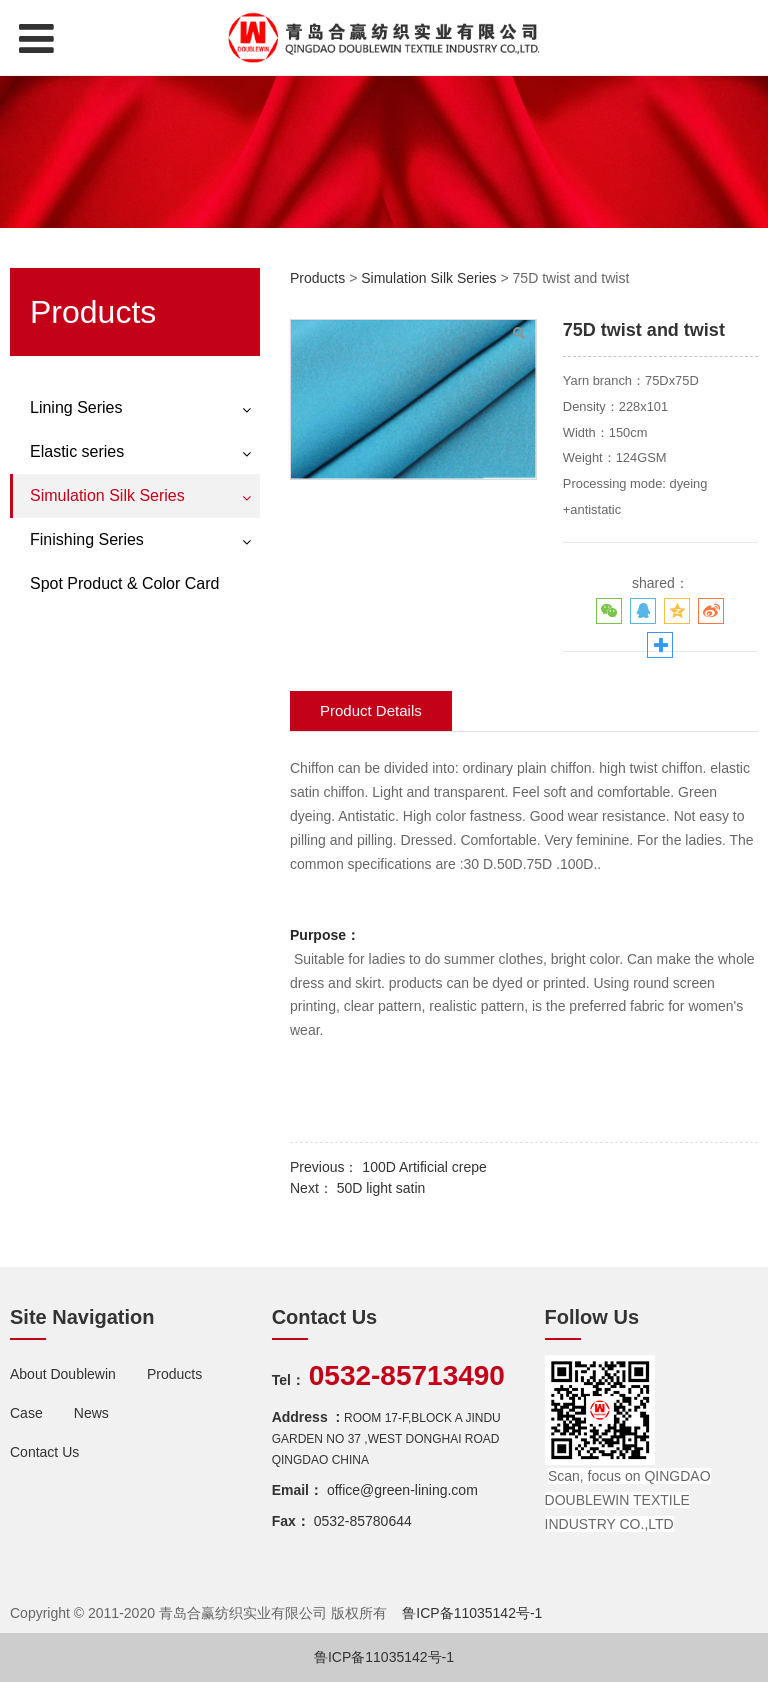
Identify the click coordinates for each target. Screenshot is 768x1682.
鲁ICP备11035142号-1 (472, 1613)
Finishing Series (87, 539)
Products (317, 278)
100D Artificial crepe (424, 1167)
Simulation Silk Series (107, 495)
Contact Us (44, 1452)
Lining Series (76, 407)
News (91, 1413)
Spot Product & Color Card (124, 583)
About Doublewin (65, 1374)
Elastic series (77, 451)
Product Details (371, 710)
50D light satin (381, 1188)
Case (26, 1413)
